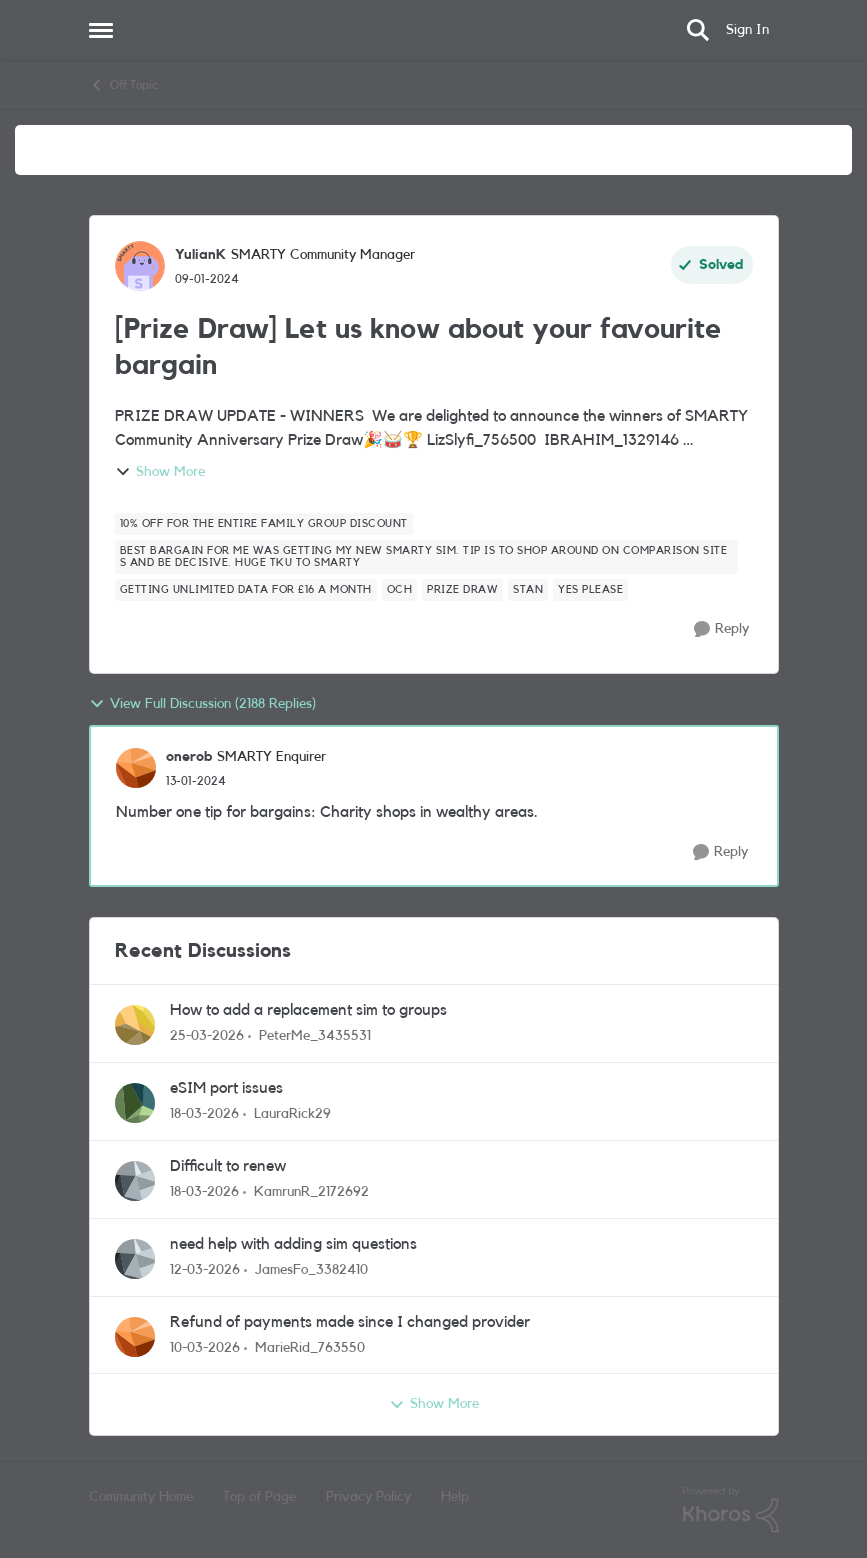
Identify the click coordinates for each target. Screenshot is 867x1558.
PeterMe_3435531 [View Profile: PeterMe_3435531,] (315, 1036)
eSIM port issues (226, 1088)
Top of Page (259, 1497)
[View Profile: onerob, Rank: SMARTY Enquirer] (136, 768)
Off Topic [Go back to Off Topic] (123, 85)
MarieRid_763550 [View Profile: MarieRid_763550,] (310, 1347)
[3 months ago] (207, 1036)
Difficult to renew (228, 1166)
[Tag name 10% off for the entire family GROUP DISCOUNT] (264, 524)
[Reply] (721, 629)
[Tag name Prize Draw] (462, 590)
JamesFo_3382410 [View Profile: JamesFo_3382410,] (311, 1270)
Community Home (141, 1497)
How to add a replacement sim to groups (308, 1010)
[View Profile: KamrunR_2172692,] (135, 1181)
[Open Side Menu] (101, 30)
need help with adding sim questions (293, 1244)
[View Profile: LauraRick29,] (135, 1103)
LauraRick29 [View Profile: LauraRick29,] (292, 1114)
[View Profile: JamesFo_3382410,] (135, 1259)
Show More (160, 472)
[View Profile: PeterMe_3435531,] (135, 1025)
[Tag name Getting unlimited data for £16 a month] (246, 590)
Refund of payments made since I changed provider (350, 1322)
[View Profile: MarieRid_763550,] (135, 1337)
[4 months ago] (204, 1114)
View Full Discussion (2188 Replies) (202, 704)
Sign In (747, 30)
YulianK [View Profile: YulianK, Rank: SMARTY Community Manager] (200, 255)
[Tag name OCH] (400, 590)
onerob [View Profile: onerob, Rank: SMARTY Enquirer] (189, 757)
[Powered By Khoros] (731, 1510)
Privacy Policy (368, 1497)
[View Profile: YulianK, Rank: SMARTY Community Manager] (140, 266)
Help (455, 1497)
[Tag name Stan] (528, 590)
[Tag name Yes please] (590, 590)
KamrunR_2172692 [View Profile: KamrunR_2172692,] (311, 1192)
